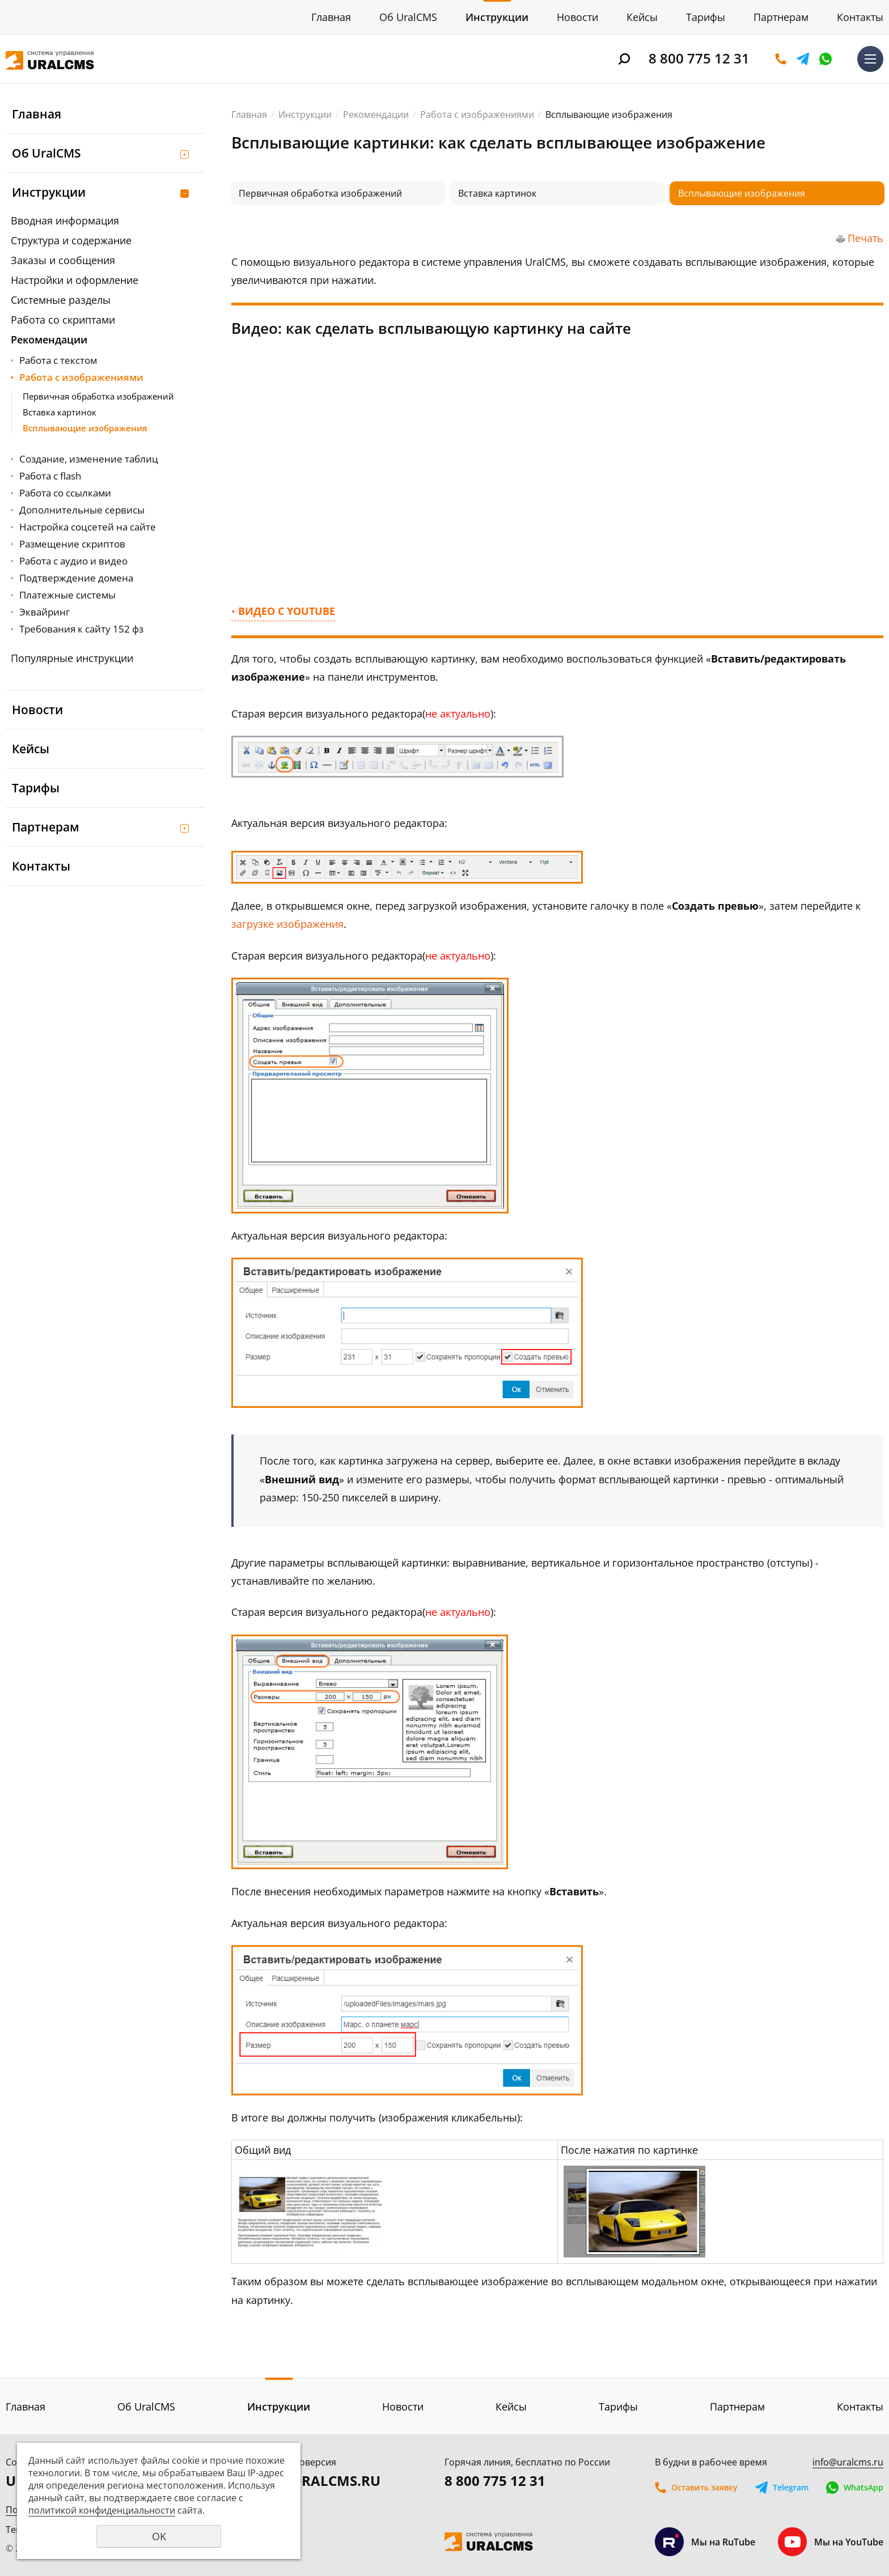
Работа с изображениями (81, 377)
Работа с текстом (58, 360)
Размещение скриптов (72, 543)
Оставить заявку (780, 59)
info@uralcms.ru (847, 2462)
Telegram (803, 59)
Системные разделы (61, 300)
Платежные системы (67, 594)
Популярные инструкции (72, 658)
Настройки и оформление (74, 280)
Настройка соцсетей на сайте (87, 526)
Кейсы (642, 17)
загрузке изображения (287, 924)
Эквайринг (44, 611)
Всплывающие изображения (85, 428)
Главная (331, 17)
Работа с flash (50, 475)
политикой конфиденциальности (101, 2510)
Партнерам (780, 17)
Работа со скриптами (63, 319)
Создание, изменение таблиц (88, 458)
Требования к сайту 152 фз (81, 628)
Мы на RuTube (705, 2541)
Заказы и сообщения (63, 260)
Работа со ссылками (65, 492)
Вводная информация (65, 220)
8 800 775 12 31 (699, 58)
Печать (865, 238)
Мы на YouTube (830, 2541)
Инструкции (496, 17)
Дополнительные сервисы (82, 509)
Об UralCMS (408, 17)
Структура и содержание (71, 240)
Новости (577, 17)
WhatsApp (825, 59)
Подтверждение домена (76, 577)
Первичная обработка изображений (98, 396)
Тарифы (705, 17)
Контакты (860, 17)
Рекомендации (49, 339)
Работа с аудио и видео (73, 560)
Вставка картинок (59, 412)
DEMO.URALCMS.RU (313, 2480)
